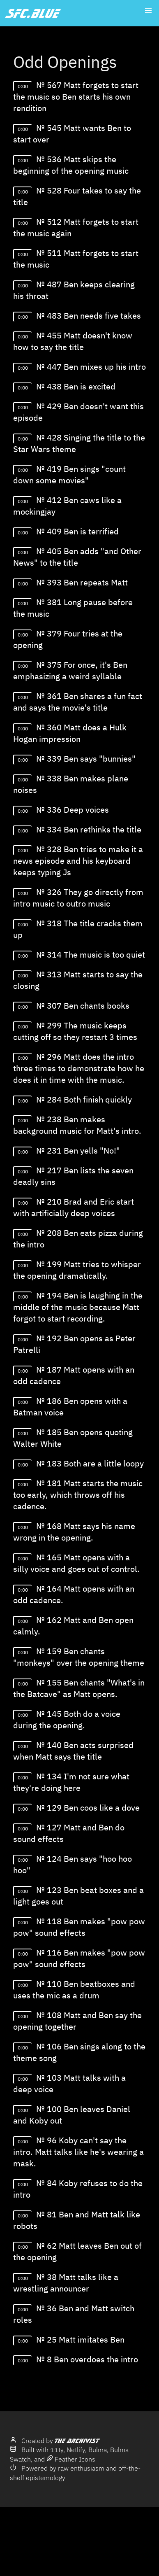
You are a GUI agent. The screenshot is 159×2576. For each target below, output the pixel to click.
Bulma (97, 2449)
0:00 (23, 86)
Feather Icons (70, 2459)
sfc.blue (33, 13)
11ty (56, 2449)
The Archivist (77, 2440)
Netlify (76, 2449)
